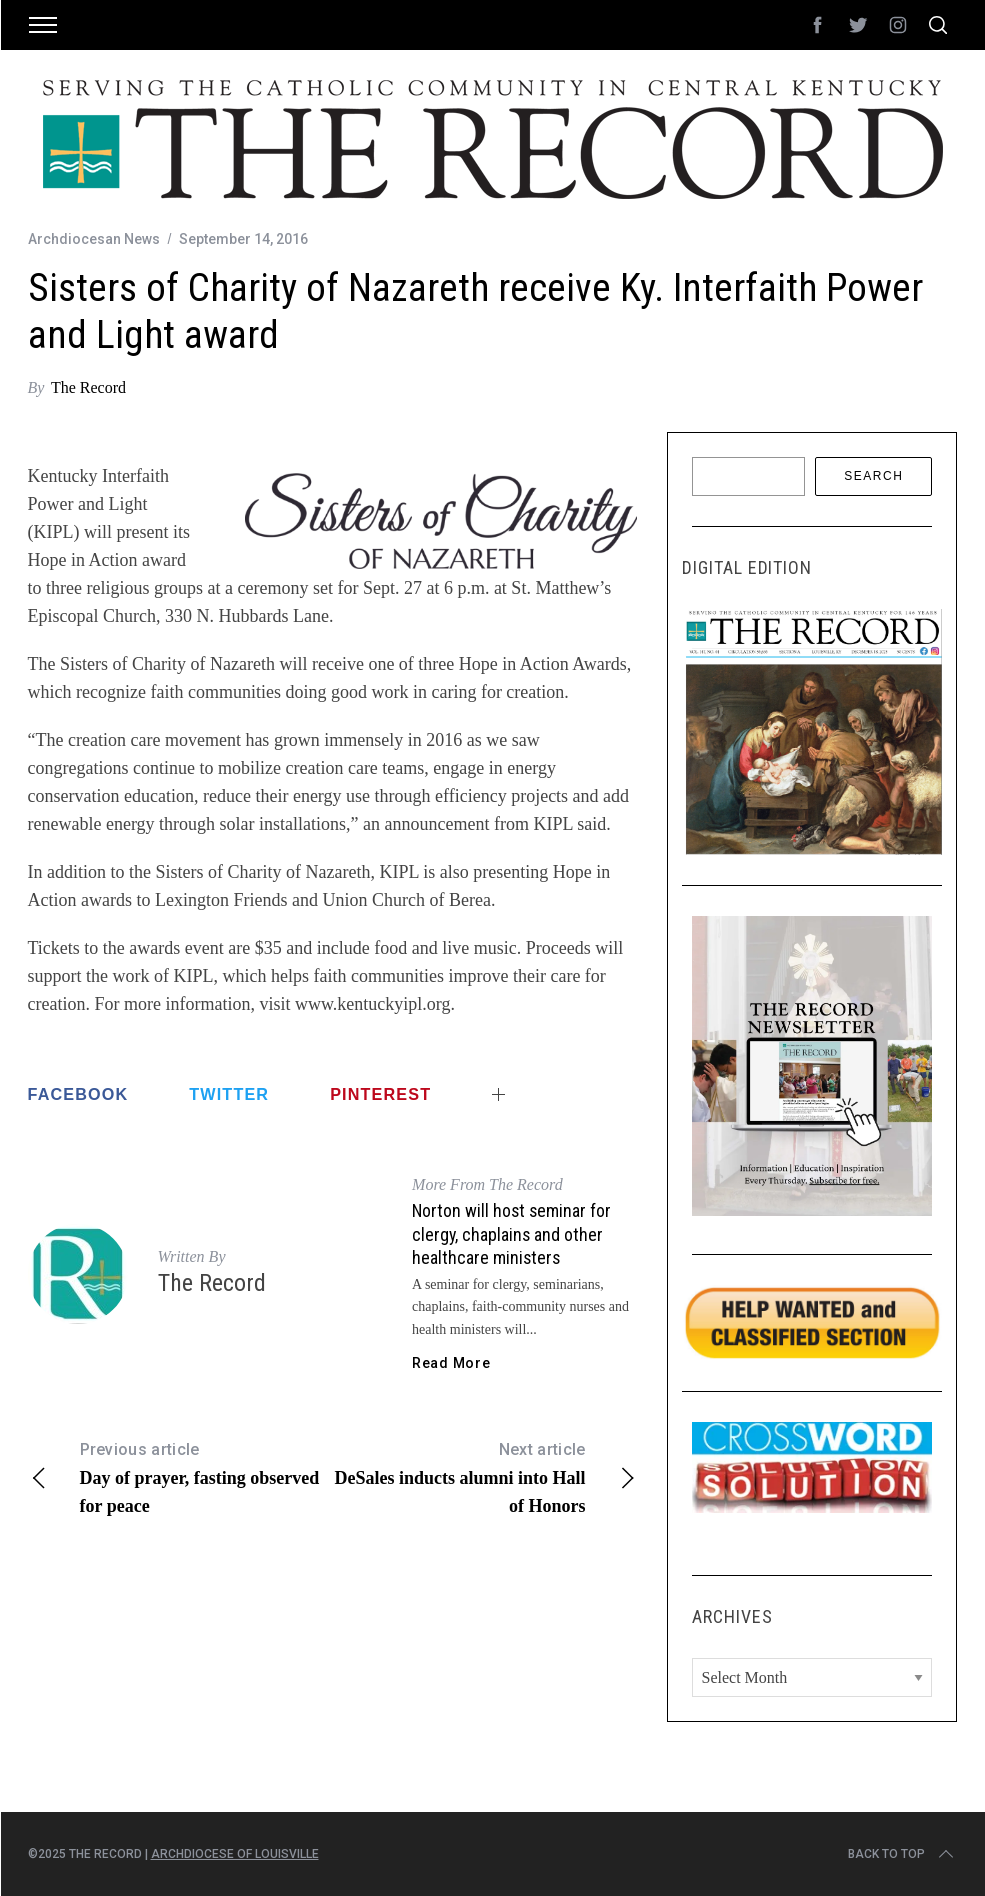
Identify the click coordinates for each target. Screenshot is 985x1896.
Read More (451, 1363)
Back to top (902, 1854)
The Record (88, 387)
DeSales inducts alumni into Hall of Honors (484, 1476)
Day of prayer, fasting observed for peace (180, 1476)
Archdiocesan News (94, 239)
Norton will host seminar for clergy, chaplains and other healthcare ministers (511, 1233)
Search (873, 476)
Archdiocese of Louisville (235, 1854)
